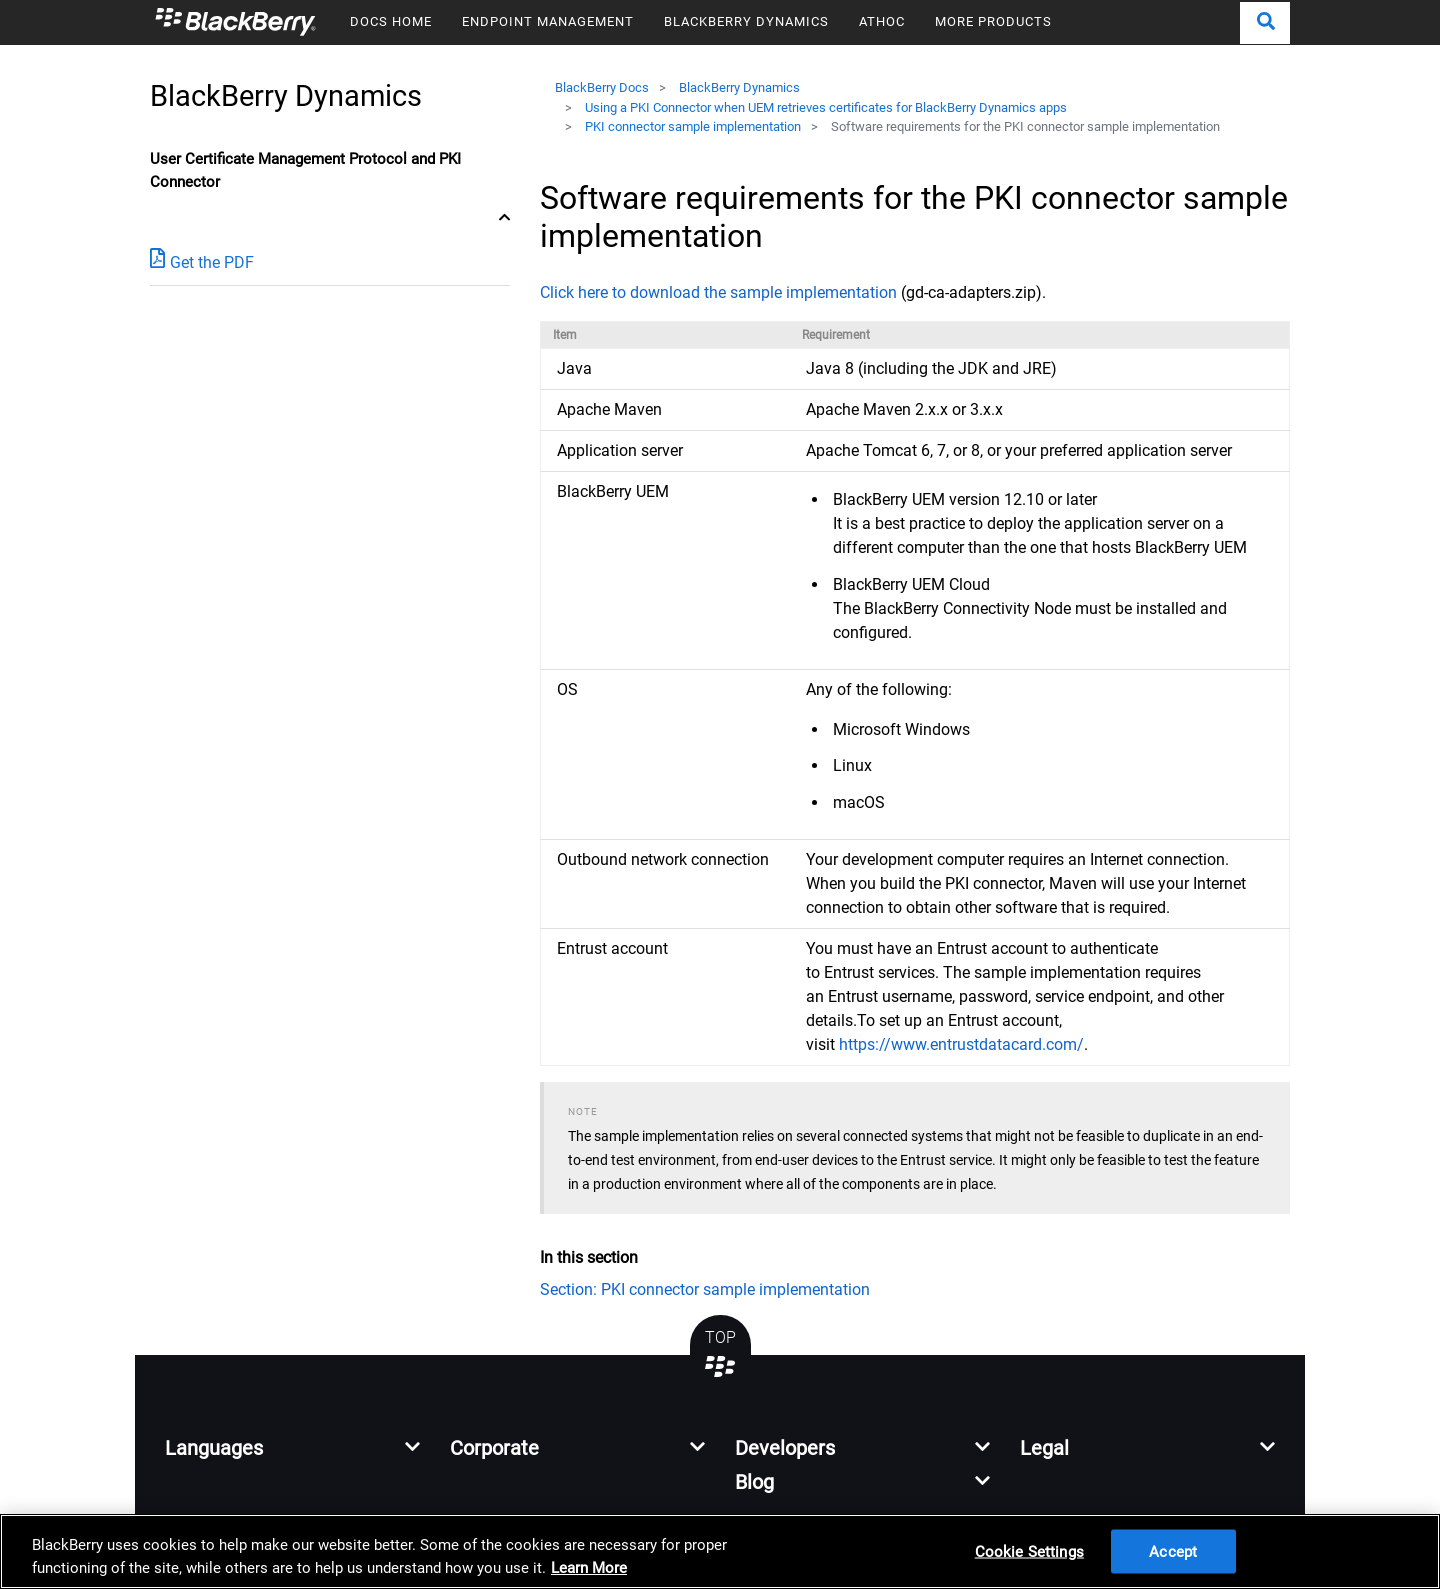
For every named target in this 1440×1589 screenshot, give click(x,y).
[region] (720, 1551)
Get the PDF (202, 261)
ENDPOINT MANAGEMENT (548, 21)
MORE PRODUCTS (993, 21)
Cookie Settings (1029, 1551)
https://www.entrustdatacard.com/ (961, 1044)
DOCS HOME (391, 21)
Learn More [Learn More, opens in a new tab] (589, 1568)
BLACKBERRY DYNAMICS (746, 21)
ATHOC (882, 21)
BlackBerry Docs (602, 87)
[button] (1265, 23)
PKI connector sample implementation (693, 126)
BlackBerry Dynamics (739, 87)
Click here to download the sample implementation (718, 292)
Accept (1173, 1551)
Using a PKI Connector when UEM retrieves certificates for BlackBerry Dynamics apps (826, 107)
